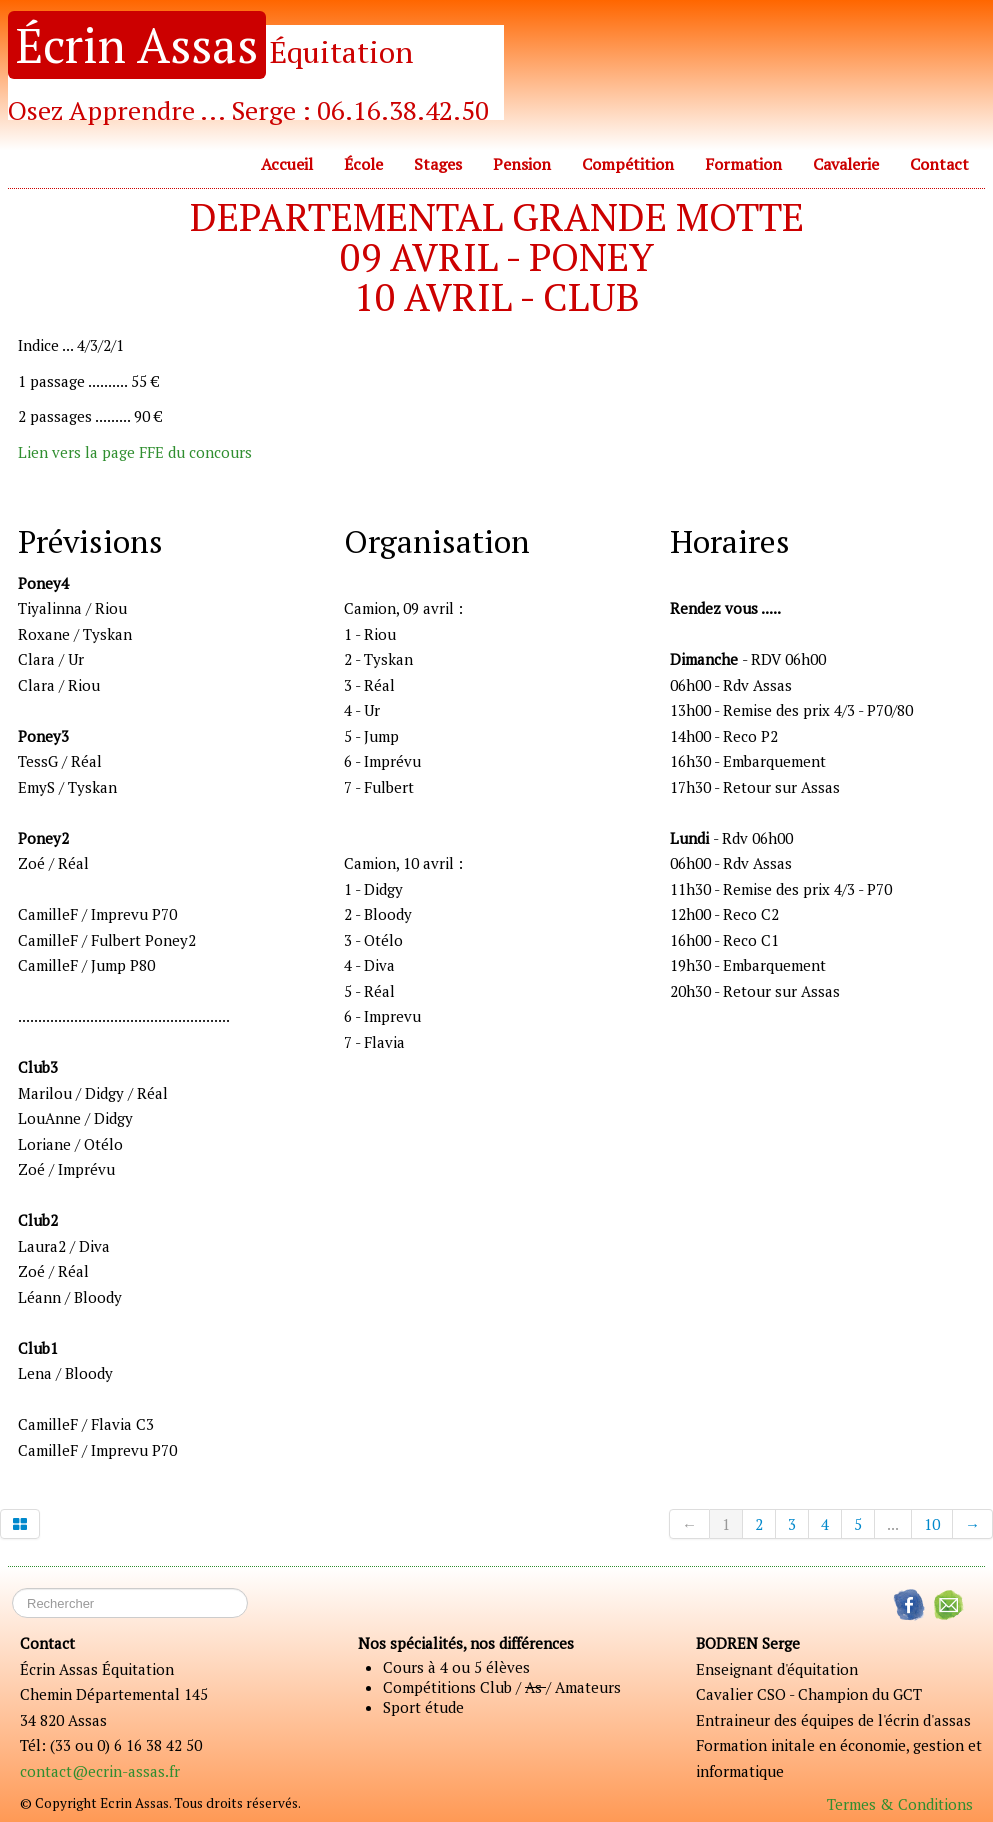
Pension (522, 164)
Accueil (287, 164)
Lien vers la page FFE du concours (135, 452)
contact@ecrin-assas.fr (100, 1771)
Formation (743, 164)
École (363, 164)
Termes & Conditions (900, 1804)
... (893, 1524)
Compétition (628, 164)
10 (932, 1524)
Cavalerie (846, 164)
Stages (438, 164)
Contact (939, 164)
